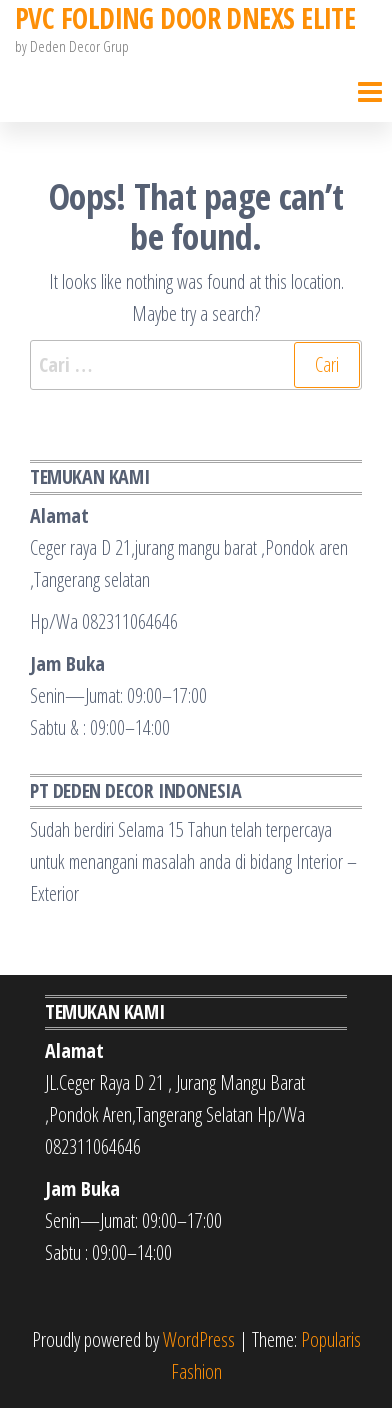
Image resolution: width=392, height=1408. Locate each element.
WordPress (199, 1339)
